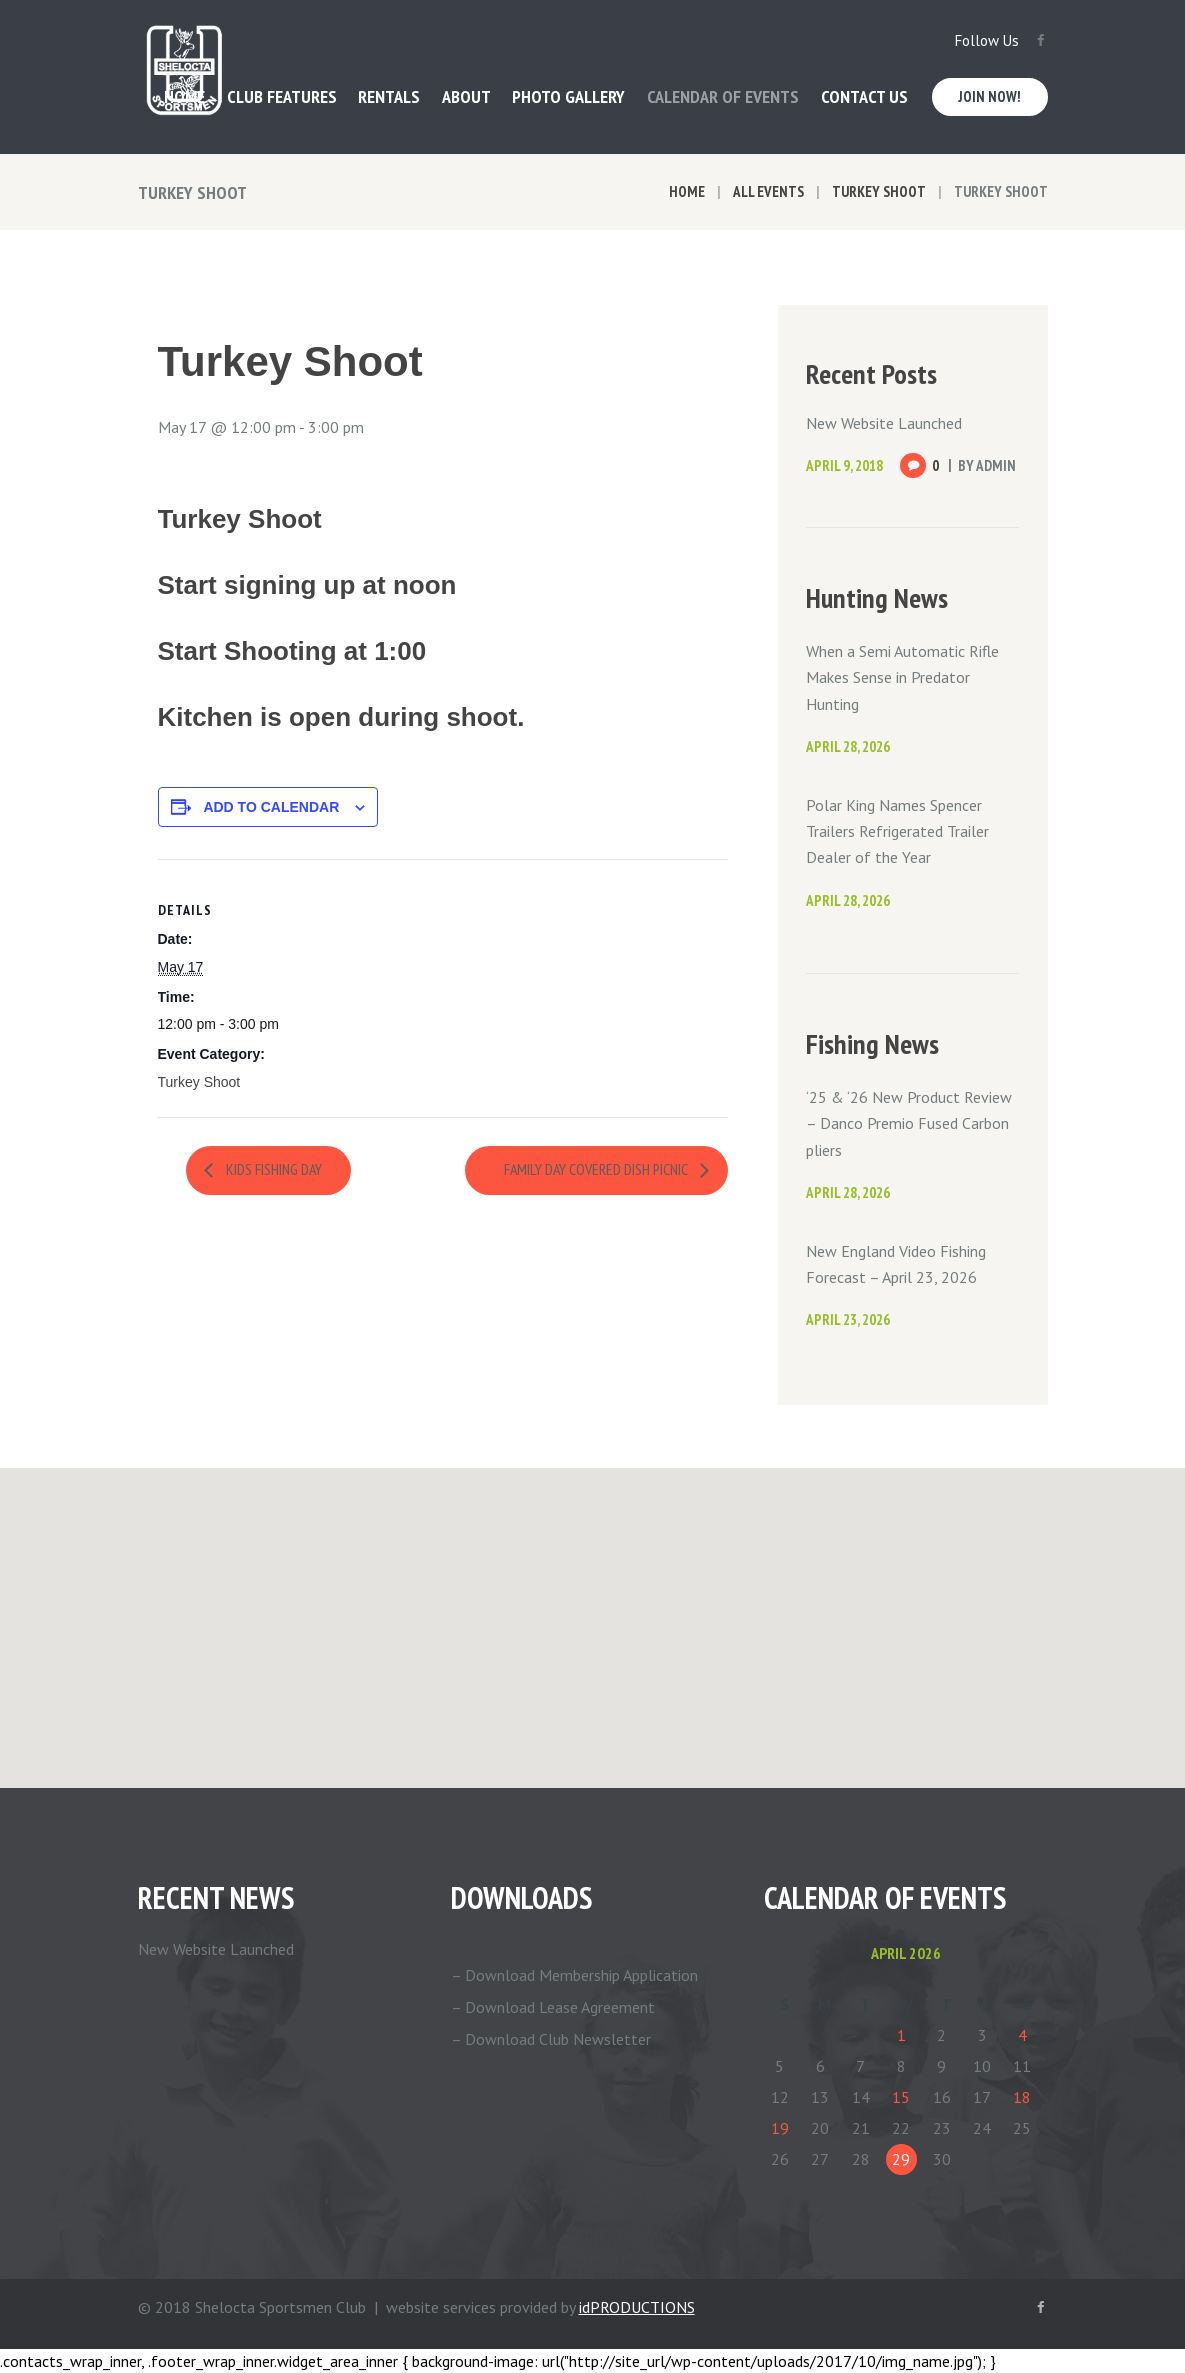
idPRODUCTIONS (637, 2307)
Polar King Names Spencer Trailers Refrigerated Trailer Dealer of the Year (897, 831)
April (906, 1953)
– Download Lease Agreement (553, 2007)
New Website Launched (884, 423)
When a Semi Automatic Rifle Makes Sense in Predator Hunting (902, 677)
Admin (996, 465)
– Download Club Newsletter (551, 2039)
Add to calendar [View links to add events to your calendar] (271, 807)
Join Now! (989, 96)
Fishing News (872, 1044)
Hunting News (877, 598)
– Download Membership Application (574, 1975)
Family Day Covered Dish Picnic (595, 1170)
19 (780, 2128)
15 (901, 2097)
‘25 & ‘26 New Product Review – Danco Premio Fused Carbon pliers (909, 1123)
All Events (768, 191)
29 (901, 2159)
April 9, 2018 (844, 465)
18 (1022, 2097)
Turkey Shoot (879, 191)
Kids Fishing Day (273, 1170)
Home (687, 191)
